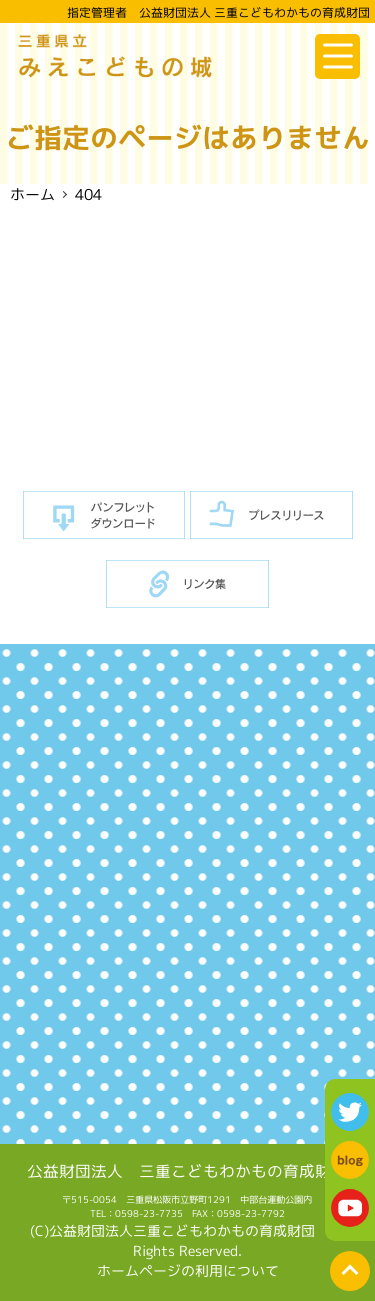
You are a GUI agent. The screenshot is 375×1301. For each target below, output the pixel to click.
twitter (350, 1112)
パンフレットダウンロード (104, 515)
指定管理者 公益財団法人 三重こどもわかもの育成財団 (218, 12)
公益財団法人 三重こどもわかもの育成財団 (187, 1170)
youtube (350, 1208)
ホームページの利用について (188, 1270)
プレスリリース (271, 515)
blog (350, 1160)
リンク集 (187, 584)
